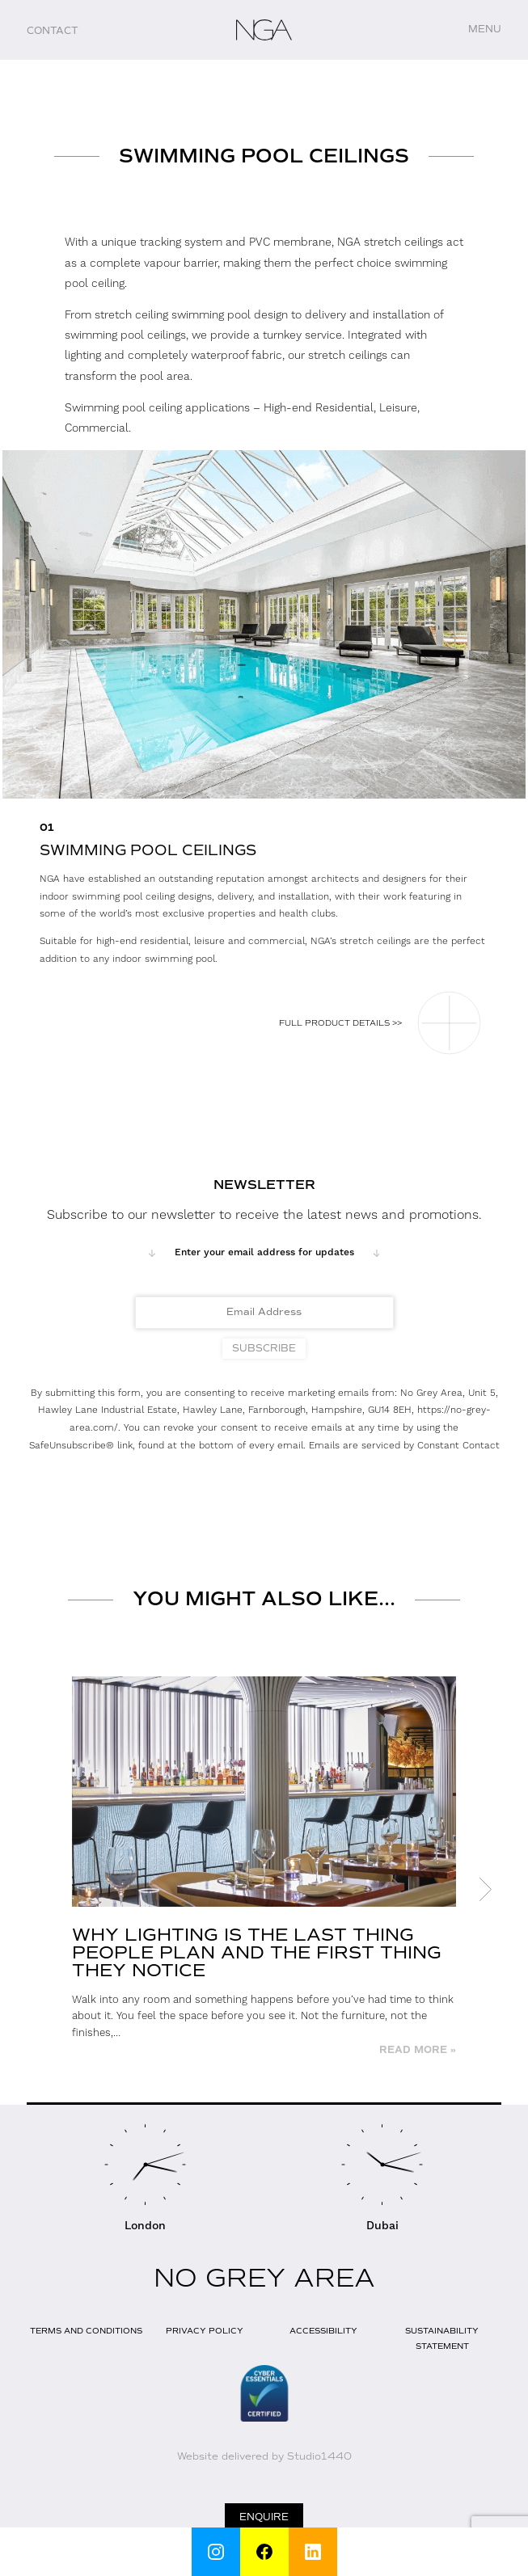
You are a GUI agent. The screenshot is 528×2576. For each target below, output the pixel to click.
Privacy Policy (204, 2330)
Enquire (264, 2517)
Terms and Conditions (86, 2330)
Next (485, 1890)
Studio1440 (319, 2456)
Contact (52, 30)
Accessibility (323, 2330)
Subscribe (264, 1348)
